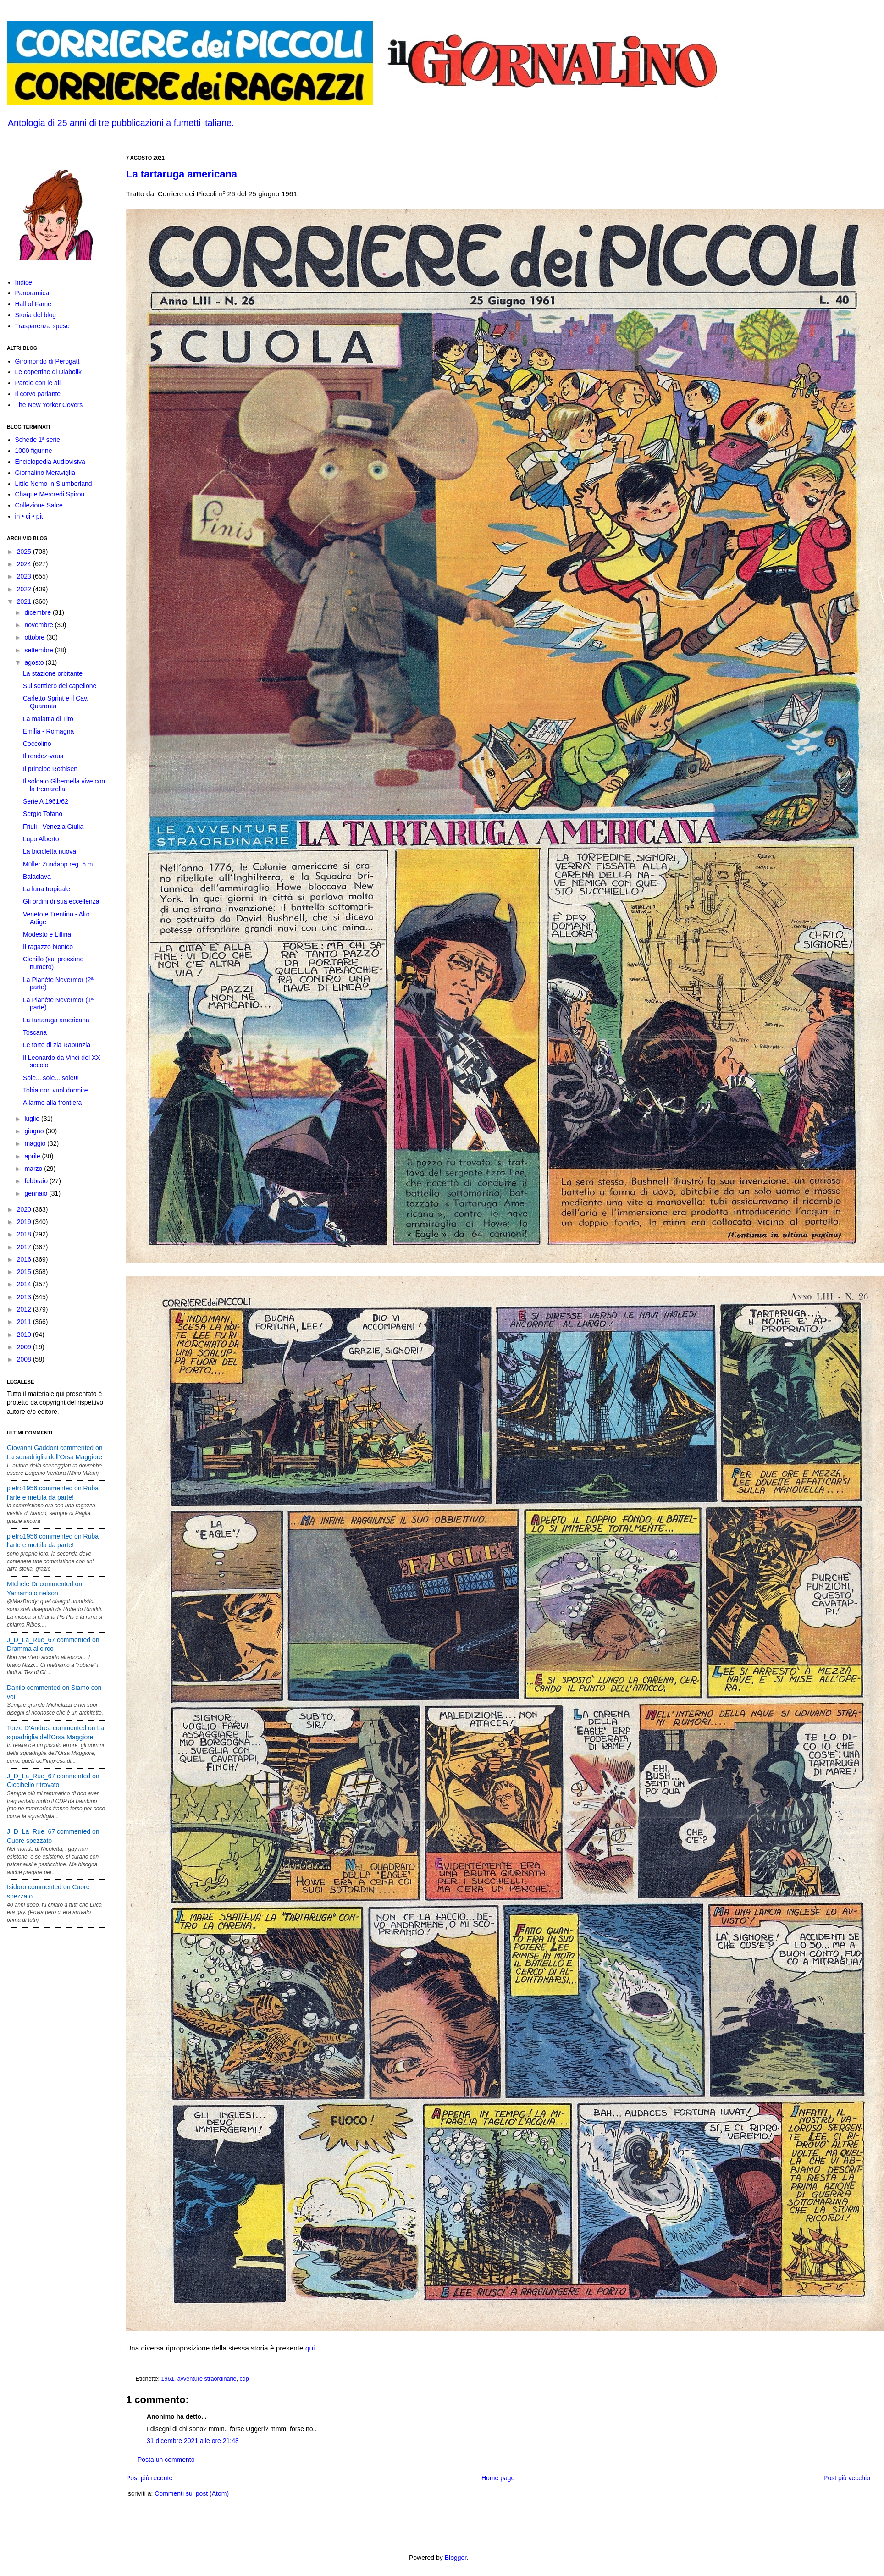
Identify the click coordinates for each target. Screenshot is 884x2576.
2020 (25, 1209)
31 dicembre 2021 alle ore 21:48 (193, 2440)
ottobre (35, 637)
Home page (497, 2478)
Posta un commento (166, 2459)
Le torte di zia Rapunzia (56, 1044)
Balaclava (37, 876)
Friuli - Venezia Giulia (53, 826)
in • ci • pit (29, 516)
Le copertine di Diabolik (48, 371)
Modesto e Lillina (47, 934)
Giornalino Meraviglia (45, 472)
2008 (25, 1359)
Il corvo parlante (38, 393)
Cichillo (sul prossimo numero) (53, 963)
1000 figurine (33, 450)
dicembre (38, 612)
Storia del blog (35, 315)
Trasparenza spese (42, 326)
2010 (25, 1334)
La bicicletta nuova (49, 851)
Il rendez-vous (43, 756)
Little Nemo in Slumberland (53, 483)
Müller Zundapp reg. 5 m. (58, 864)
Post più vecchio (846, 2478)
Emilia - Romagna (48, 731)
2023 (25, 576)
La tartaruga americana (181, 174)
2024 (25, 564)
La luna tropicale (46, 889)
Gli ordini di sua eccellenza (61, 901)
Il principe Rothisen (50, 768)
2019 (25, 1221)
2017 (25, 1247)
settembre (39, 650)
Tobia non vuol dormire (55, 1090)
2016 (25, 1259)
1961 (167, 2379)
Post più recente (149, 2478)
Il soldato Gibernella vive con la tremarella (64, 785)
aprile (33, 1156)
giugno (34, 1131)
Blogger (455, 2557)
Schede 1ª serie (38, 439)
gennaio (36, 1193)
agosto (34, 662)
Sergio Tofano (42, 813)
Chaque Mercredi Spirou (50, 494)
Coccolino (37, 743)
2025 (25, 551)
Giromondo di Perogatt (47, 361)
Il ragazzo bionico (48, 946)
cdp (244, 2379)
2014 (25, 1284)
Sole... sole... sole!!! (51, 1077)
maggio (35, 1143)
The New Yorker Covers (49, 404)
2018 (25, 1234)
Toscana (35, 1032)
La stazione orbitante (53, 673)
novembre (39, 625)
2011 (25, 1321)
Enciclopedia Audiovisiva (50, 461)
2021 (25, 601)
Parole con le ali (38, 382)
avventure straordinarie (207, 2379)
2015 (25, 1271)
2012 (25, 1309)
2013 (25, 1297)
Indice (23, 282)
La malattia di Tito (48, 719)
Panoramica (32, 293)
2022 (25, 589)
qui (310, 2348)
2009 (25, 1347)
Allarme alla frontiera (52, 1102)
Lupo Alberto (41, 839)
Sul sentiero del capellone (59, 686)
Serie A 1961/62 (45, 801)
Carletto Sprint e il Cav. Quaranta (55, 702)
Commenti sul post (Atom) (192, 2493)
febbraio (36, 1181)
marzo (34, 1168)
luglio (32, 1118)
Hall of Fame (33, 304)
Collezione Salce (39, 505)
